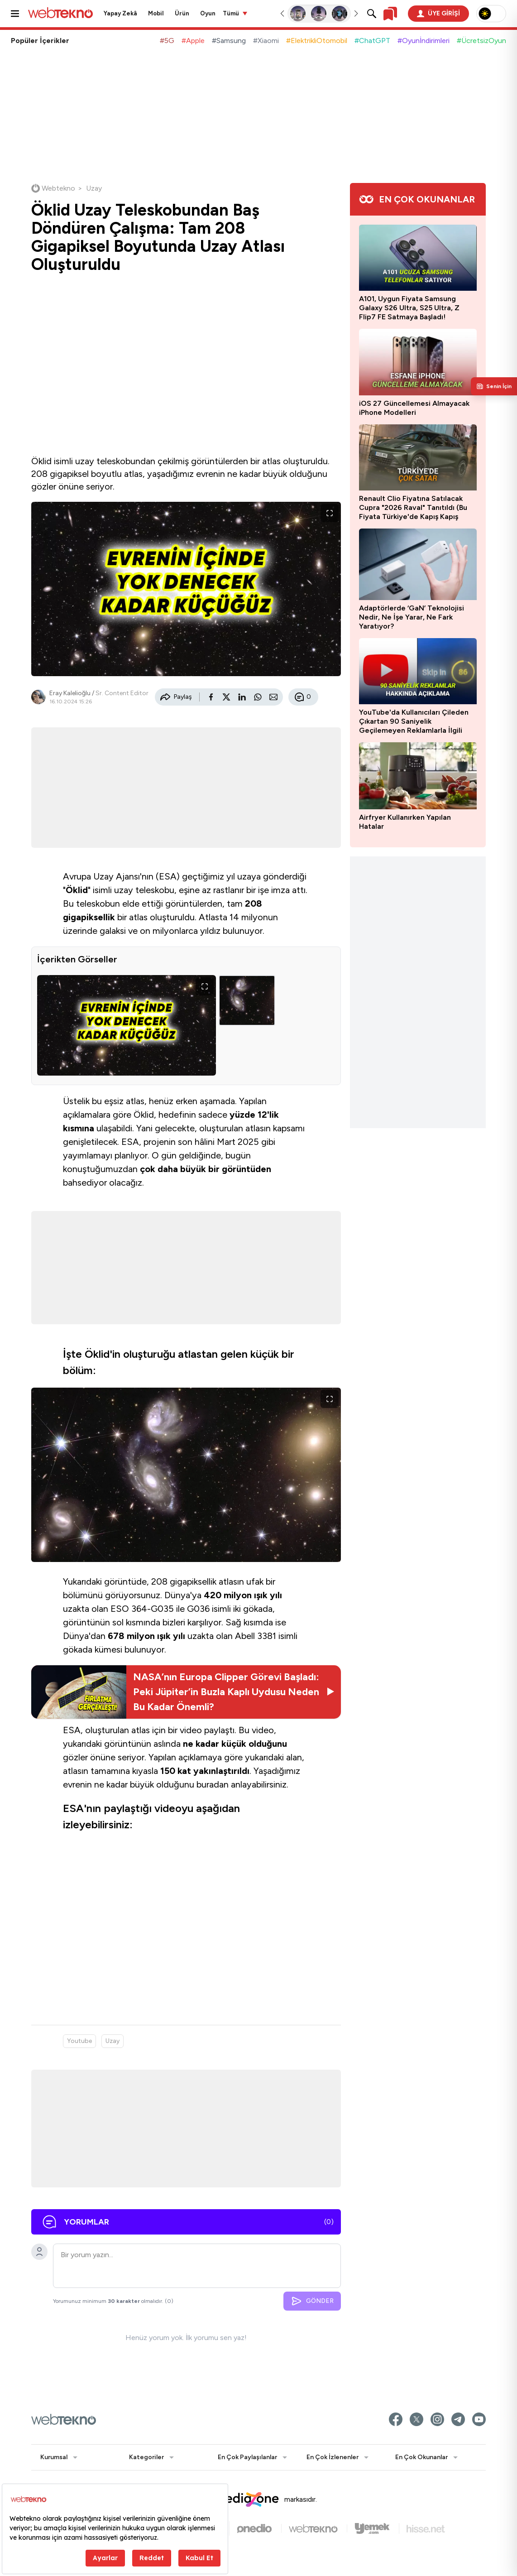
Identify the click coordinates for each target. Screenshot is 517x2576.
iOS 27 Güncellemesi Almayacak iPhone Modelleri (414, 408)
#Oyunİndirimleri (423, 40)
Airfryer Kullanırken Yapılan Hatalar (405, 822)
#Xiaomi (266, 40)
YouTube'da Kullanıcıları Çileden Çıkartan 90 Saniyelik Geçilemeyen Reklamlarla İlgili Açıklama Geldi (414, 721)
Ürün (182, 13)
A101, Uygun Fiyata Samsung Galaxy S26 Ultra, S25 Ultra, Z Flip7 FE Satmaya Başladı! (409, 307)
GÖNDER (312, 2301)
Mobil (156, 13)
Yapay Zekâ (120, 13)
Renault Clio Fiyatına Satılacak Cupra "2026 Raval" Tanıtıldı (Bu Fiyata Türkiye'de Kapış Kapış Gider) (413, 507)
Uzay (112, 2041)
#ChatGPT (372, 40)
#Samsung (229, 40)
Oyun (207, 13)
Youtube (79, 2041)
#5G (167, 40)
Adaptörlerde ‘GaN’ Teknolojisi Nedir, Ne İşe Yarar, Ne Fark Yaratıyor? (411, 617)
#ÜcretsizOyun (481, 40)
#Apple (193, 40)
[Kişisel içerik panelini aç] (494, 386)
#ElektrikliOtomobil (316, 40)
